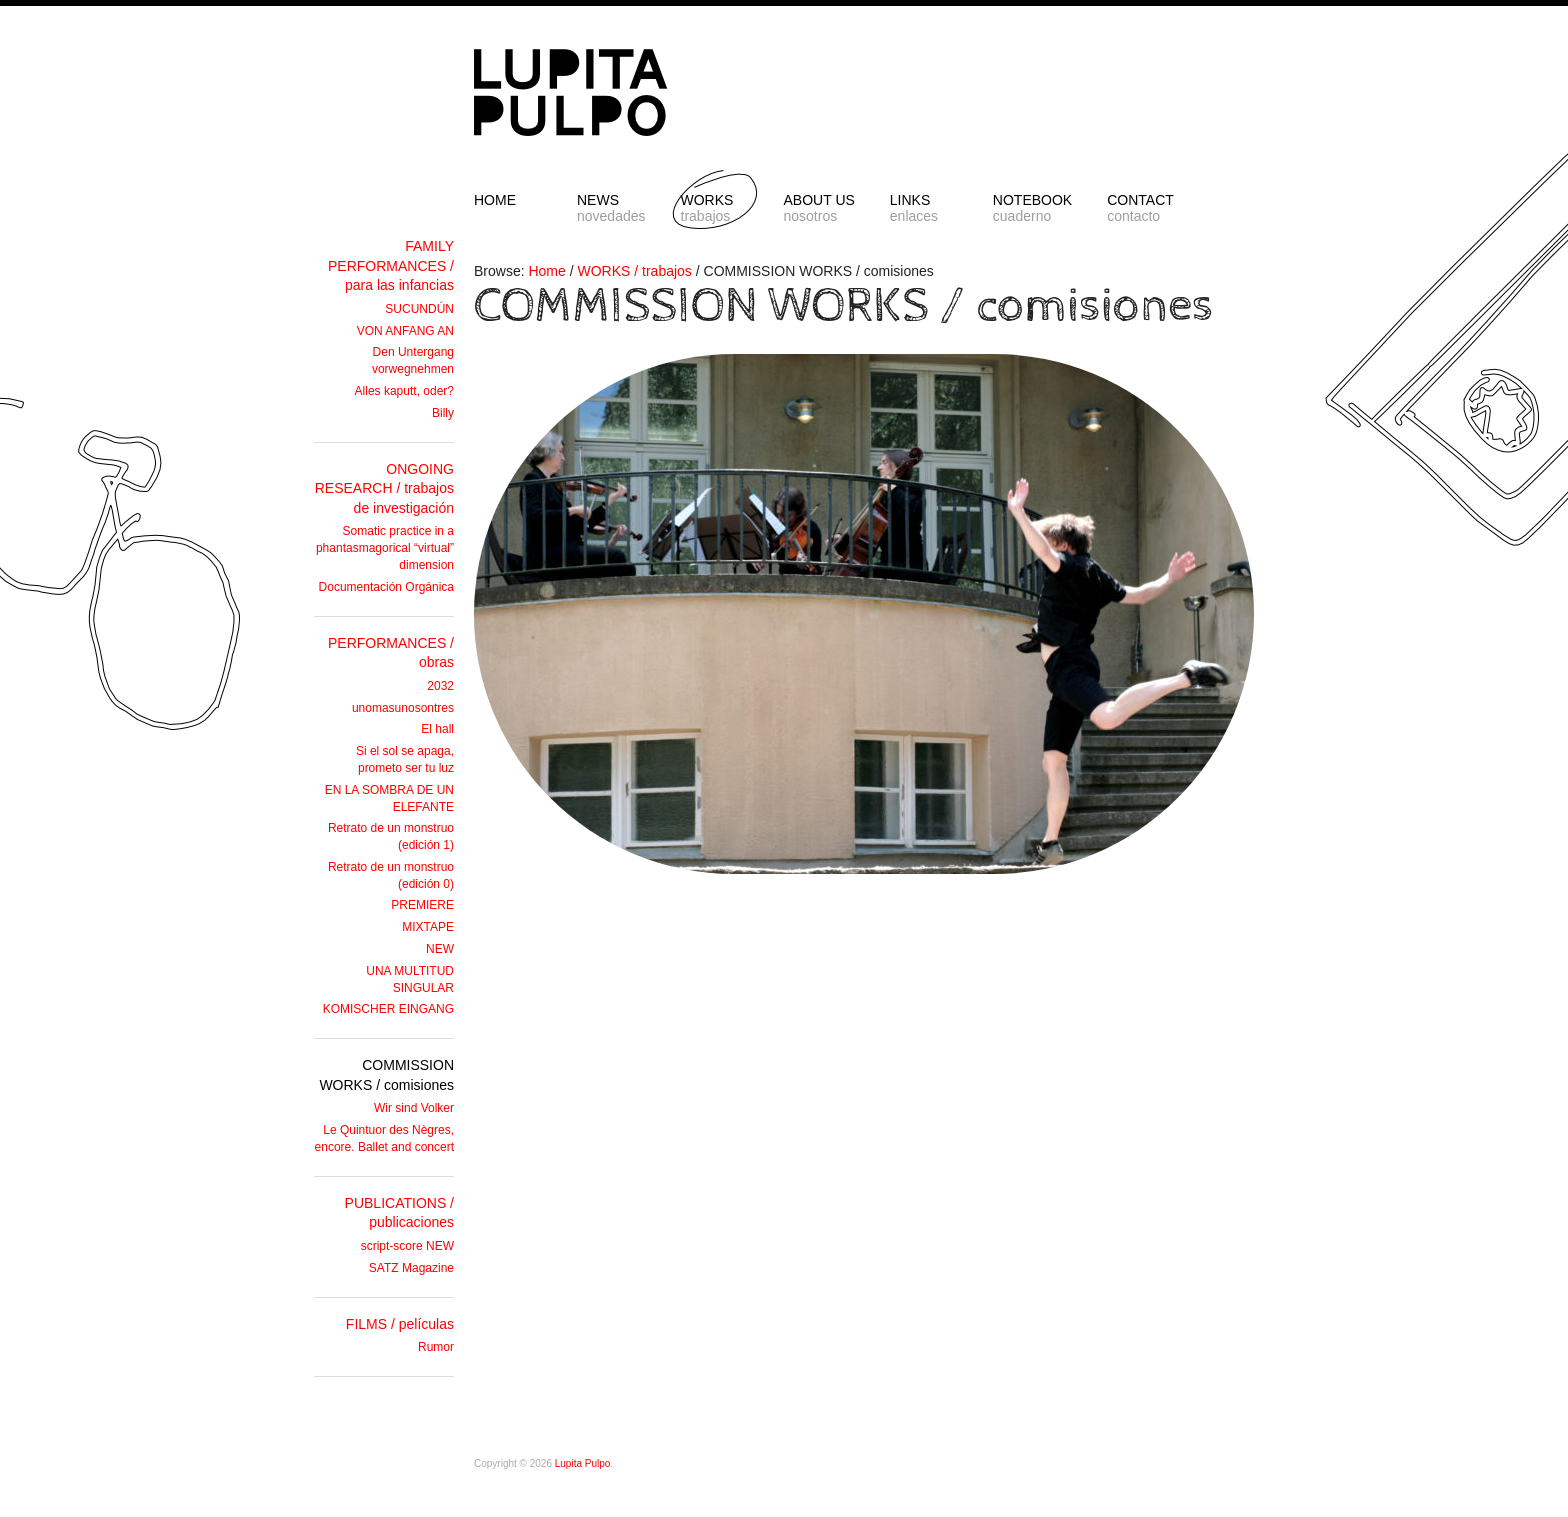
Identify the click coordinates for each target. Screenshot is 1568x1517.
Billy (443, 413)
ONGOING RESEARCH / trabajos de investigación (384, 488)
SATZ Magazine (411, 1268)
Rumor (436, 1347)
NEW (440, 949)
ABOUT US (819, 208)
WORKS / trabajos (635, 271)
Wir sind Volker (414, 1108)
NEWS (611, 208)
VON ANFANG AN (405, 331)
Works (715, 208)
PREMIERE (422, 905)
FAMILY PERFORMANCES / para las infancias (391, 265)
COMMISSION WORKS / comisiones (844, 306)
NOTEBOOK (1032, 208)
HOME (495, 200)
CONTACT (1141, 208)
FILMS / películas (400, 1324)
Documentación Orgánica (386, 587)
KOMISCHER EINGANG (388, 1009)
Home (546, 271)
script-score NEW (407, 1246)
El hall (437, 729)
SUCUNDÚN (419, 309)
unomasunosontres (403, 708)
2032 (440, 686)
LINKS (924, 208)
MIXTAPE (428, 927)
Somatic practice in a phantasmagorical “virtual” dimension (385, 548)
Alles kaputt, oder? (404, 391)
